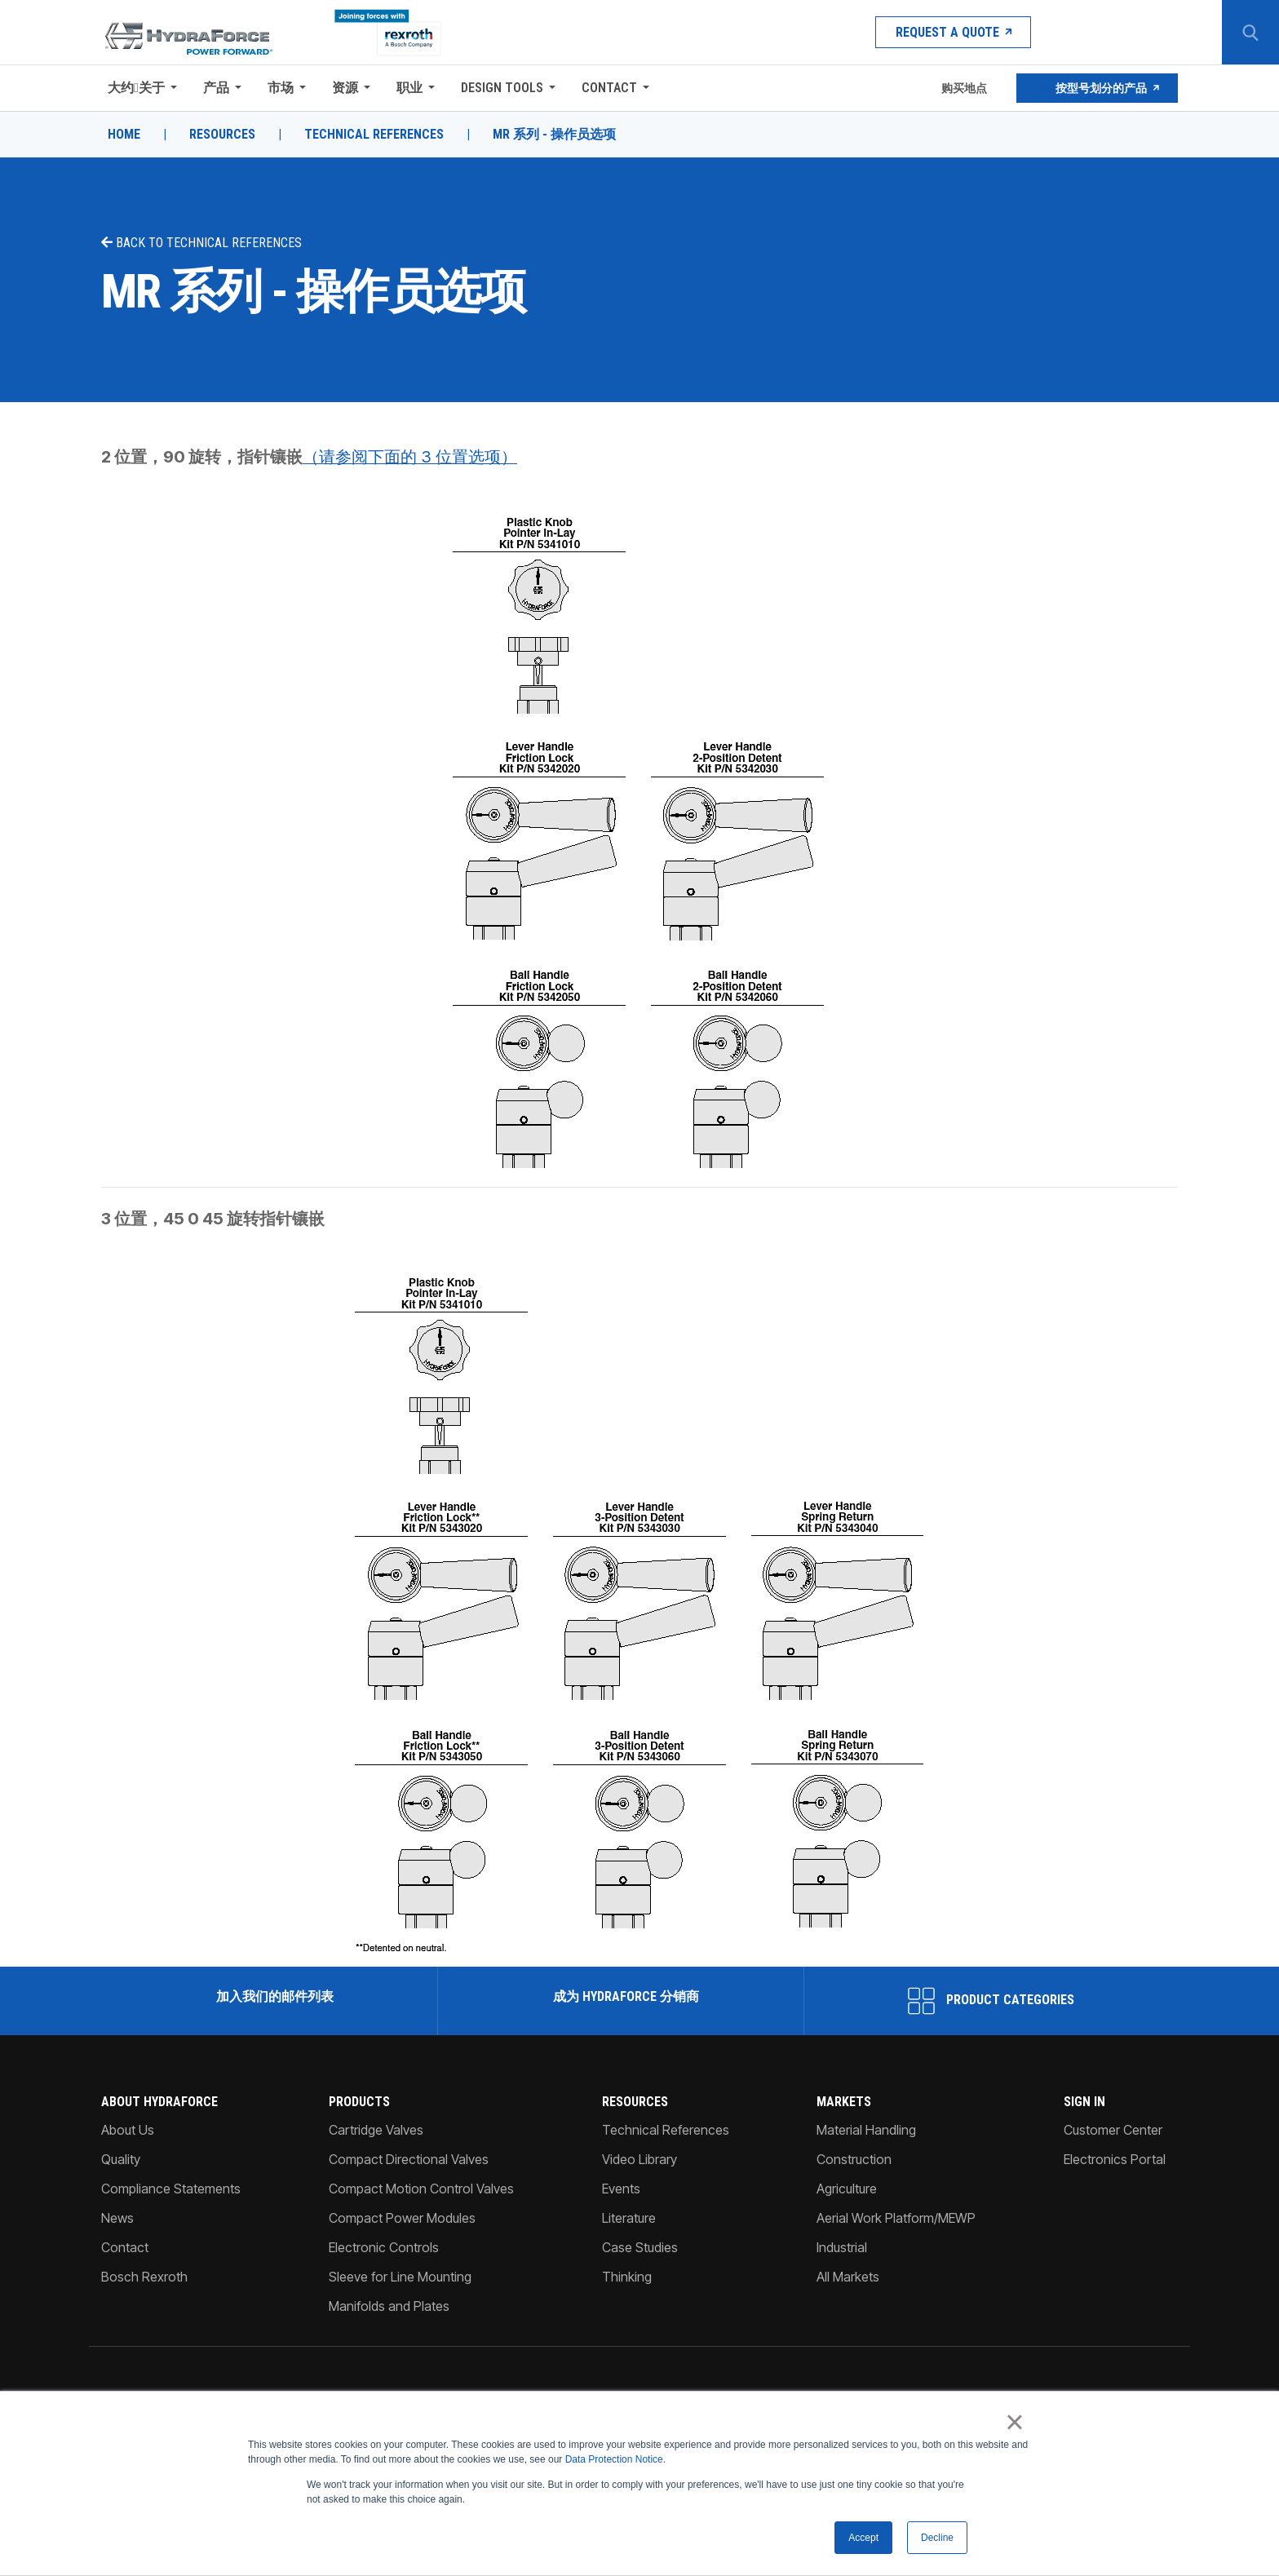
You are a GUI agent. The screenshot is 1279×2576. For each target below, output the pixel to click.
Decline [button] (937, 2537)
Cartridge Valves (376, 2130)
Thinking (627, 2276)
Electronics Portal (1115, 2159)
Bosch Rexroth (144, 2276)
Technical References (374, 134)
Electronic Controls (384, 2247)
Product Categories (991, 2001)
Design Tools (502, 87)
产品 (216, 87)
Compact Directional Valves (409, 2159)
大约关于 (136, 87)
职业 (409, 87)
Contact (609, 87)
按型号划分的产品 (1097, 88)
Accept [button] (863, 2537)
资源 (345, 87)
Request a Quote (953, 32)
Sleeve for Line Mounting (400, 2276)
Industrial (842, 2247)
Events (621, 2188)
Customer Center (1113, 2130)
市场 (281, 87)
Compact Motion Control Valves (421, 2188)
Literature (629, 2218)
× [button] (1014, 2422)
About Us (127, 2130)
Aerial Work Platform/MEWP (896, 2218)
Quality (120, 2159)
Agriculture (847, 2188)
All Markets (848, 2276)
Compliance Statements (171, 2188)
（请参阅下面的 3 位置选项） (410, 457)
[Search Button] (1250, 32)
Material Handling (866, 2130)
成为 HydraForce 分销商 (624, 1996)
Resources (222, 134)
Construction (854, 2159)
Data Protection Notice (614, 2460)
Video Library (639, 2159)
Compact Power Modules (402, 2218)
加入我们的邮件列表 (273, 1996)
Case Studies (640, 2247)
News (117, 2218)
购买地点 (963, 88)
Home (124, 134)
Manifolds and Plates (389, 2306)
